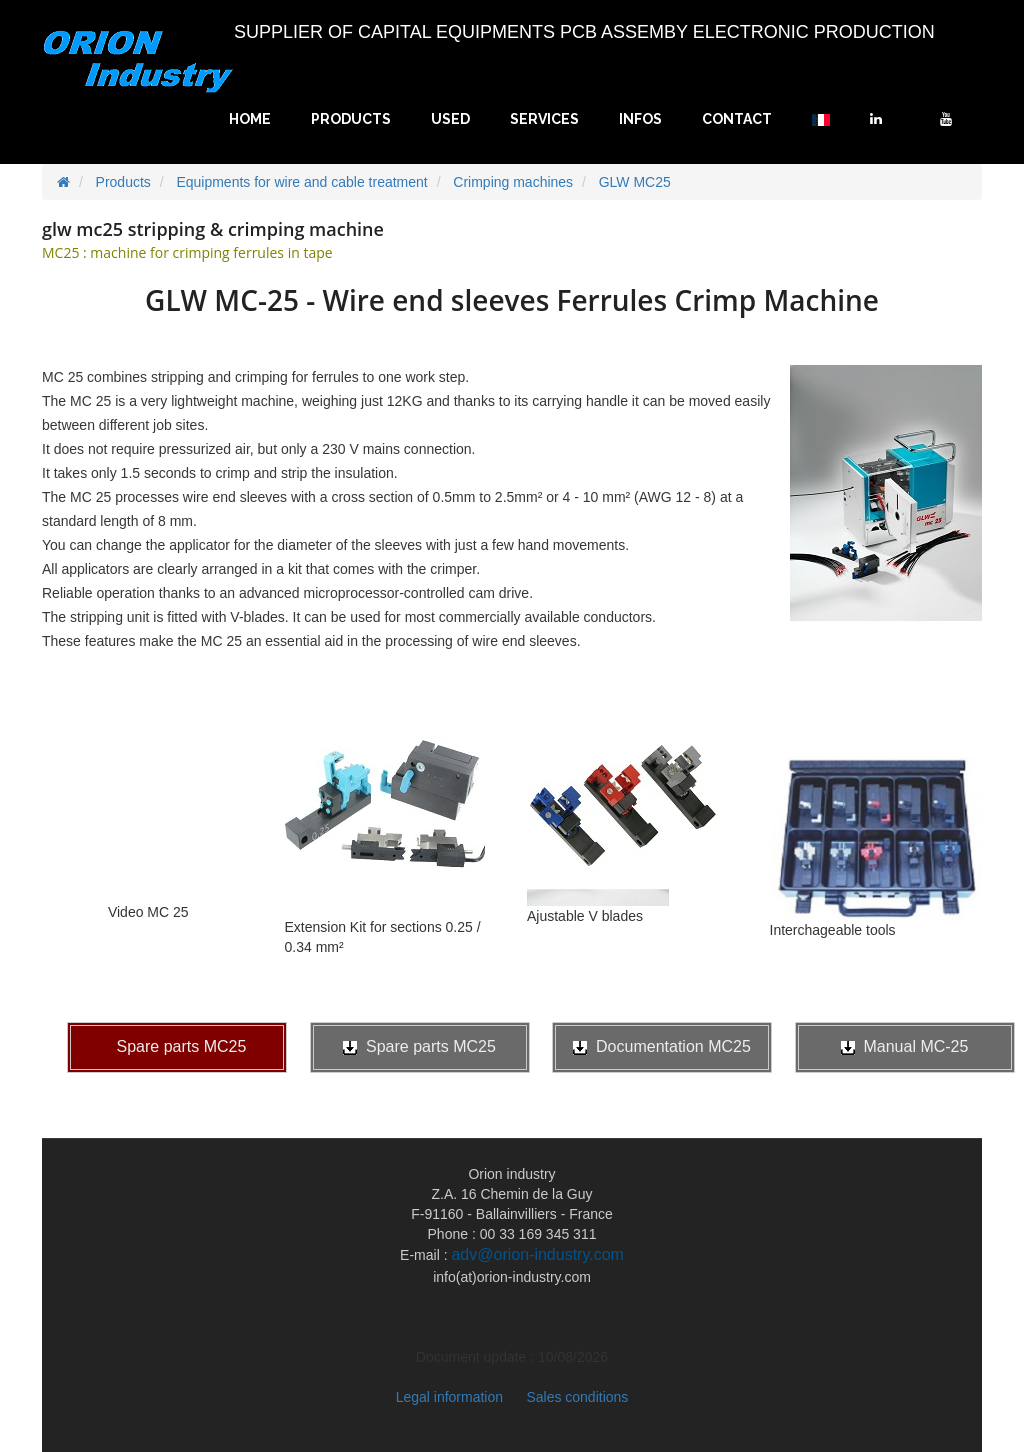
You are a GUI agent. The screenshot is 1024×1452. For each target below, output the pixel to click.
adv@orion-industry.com (537, 1254)
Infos (640, 119)
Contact (737, 119)
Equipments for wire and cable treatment (301, 182)
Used (450, 119)
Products (351, 119)
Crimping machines (513, 182)
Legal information (449, 1397)
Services (544, 119)
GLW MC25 (635, 182)
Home (250, 119)
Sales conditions (577, 1397)
